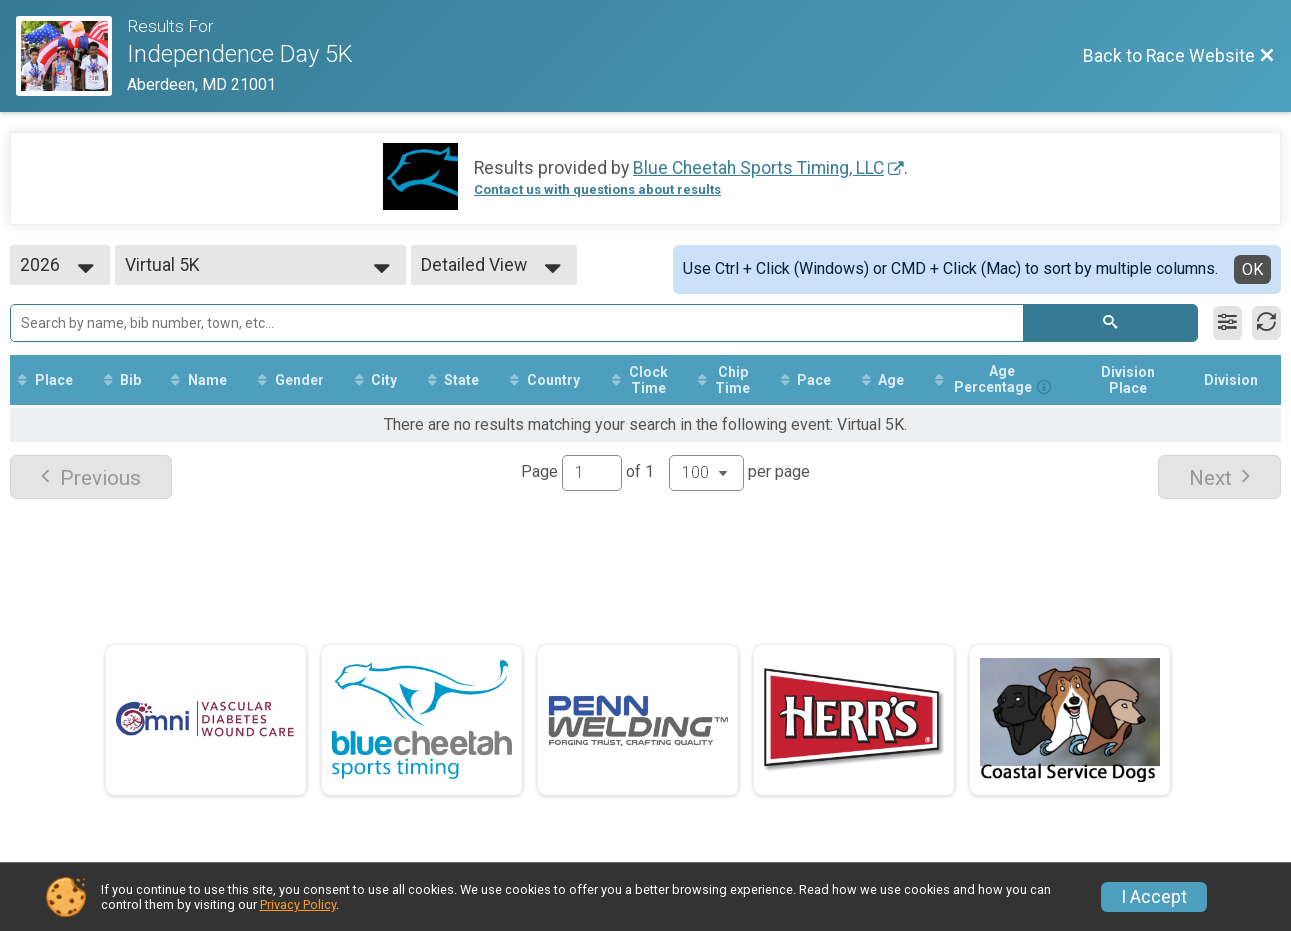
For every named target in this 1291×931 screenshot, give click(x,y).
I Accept (1154, 897)
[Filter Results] (1227, 323)
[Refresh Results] (1266, 323)
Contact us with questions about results (597, 189)
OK (1252, 269)
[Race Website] (71, 56)
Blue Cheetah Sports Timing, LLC (758, 168)
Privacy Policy (298, 904)
